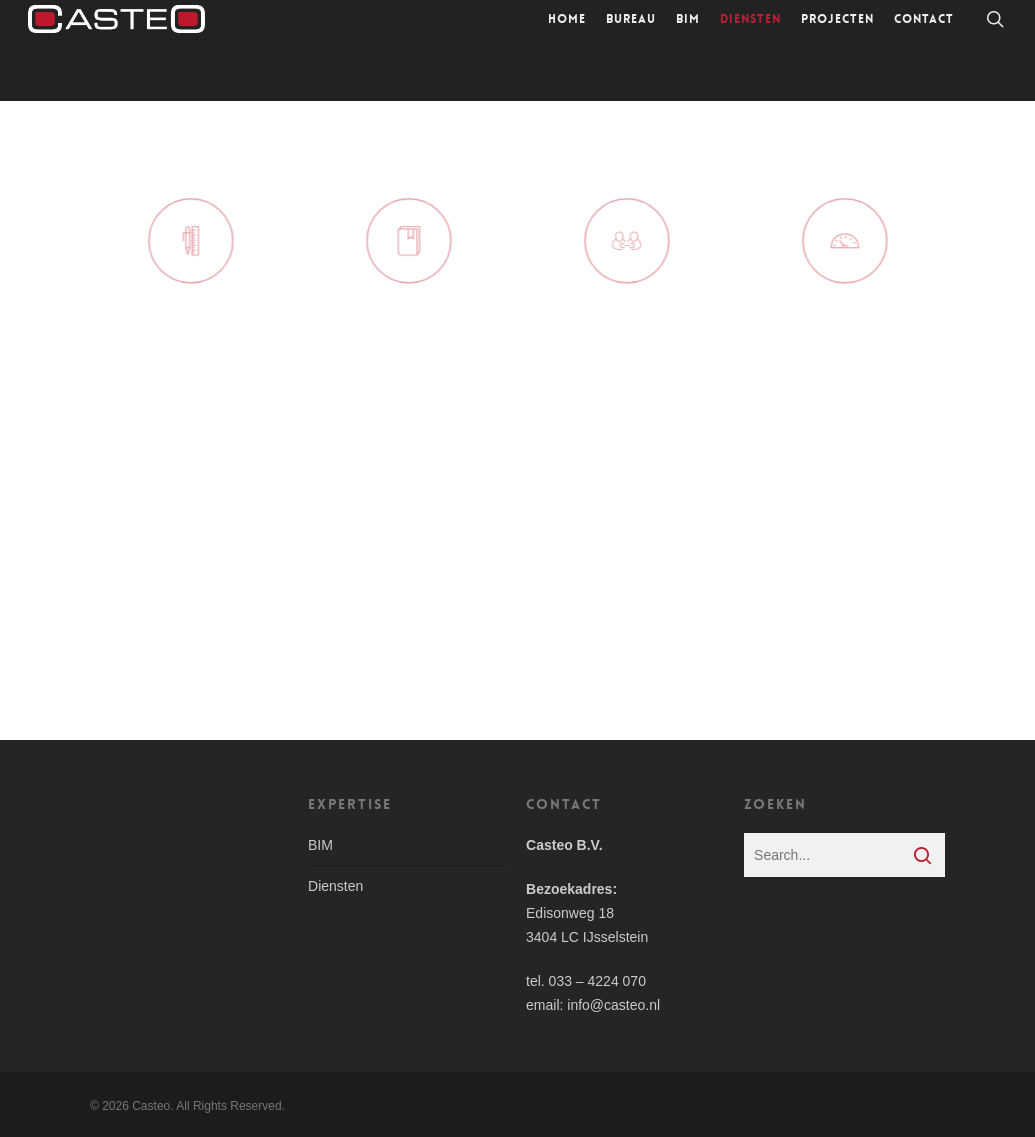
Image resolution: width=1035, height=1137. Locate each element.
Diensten (335, 886)
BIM (320, 845)
